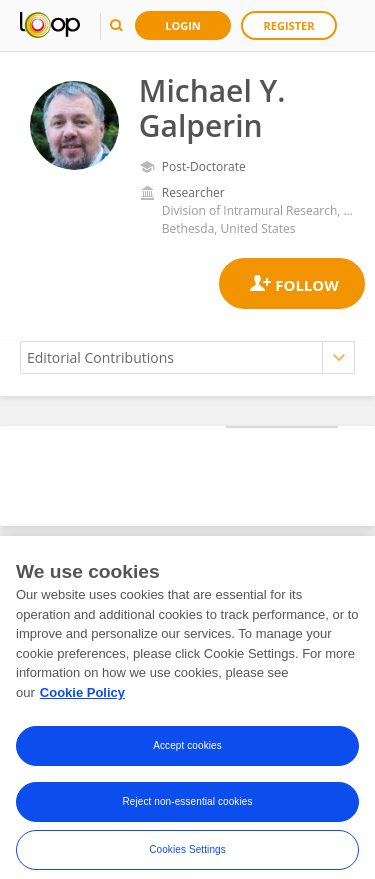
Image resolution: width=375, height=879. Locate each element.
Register (289, 25)
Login (183, 25)
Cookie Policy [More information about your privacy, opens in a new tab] (82, 699)
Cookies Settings (187, 857)
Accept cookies (187, 753)
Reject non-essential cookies (187, 809)
